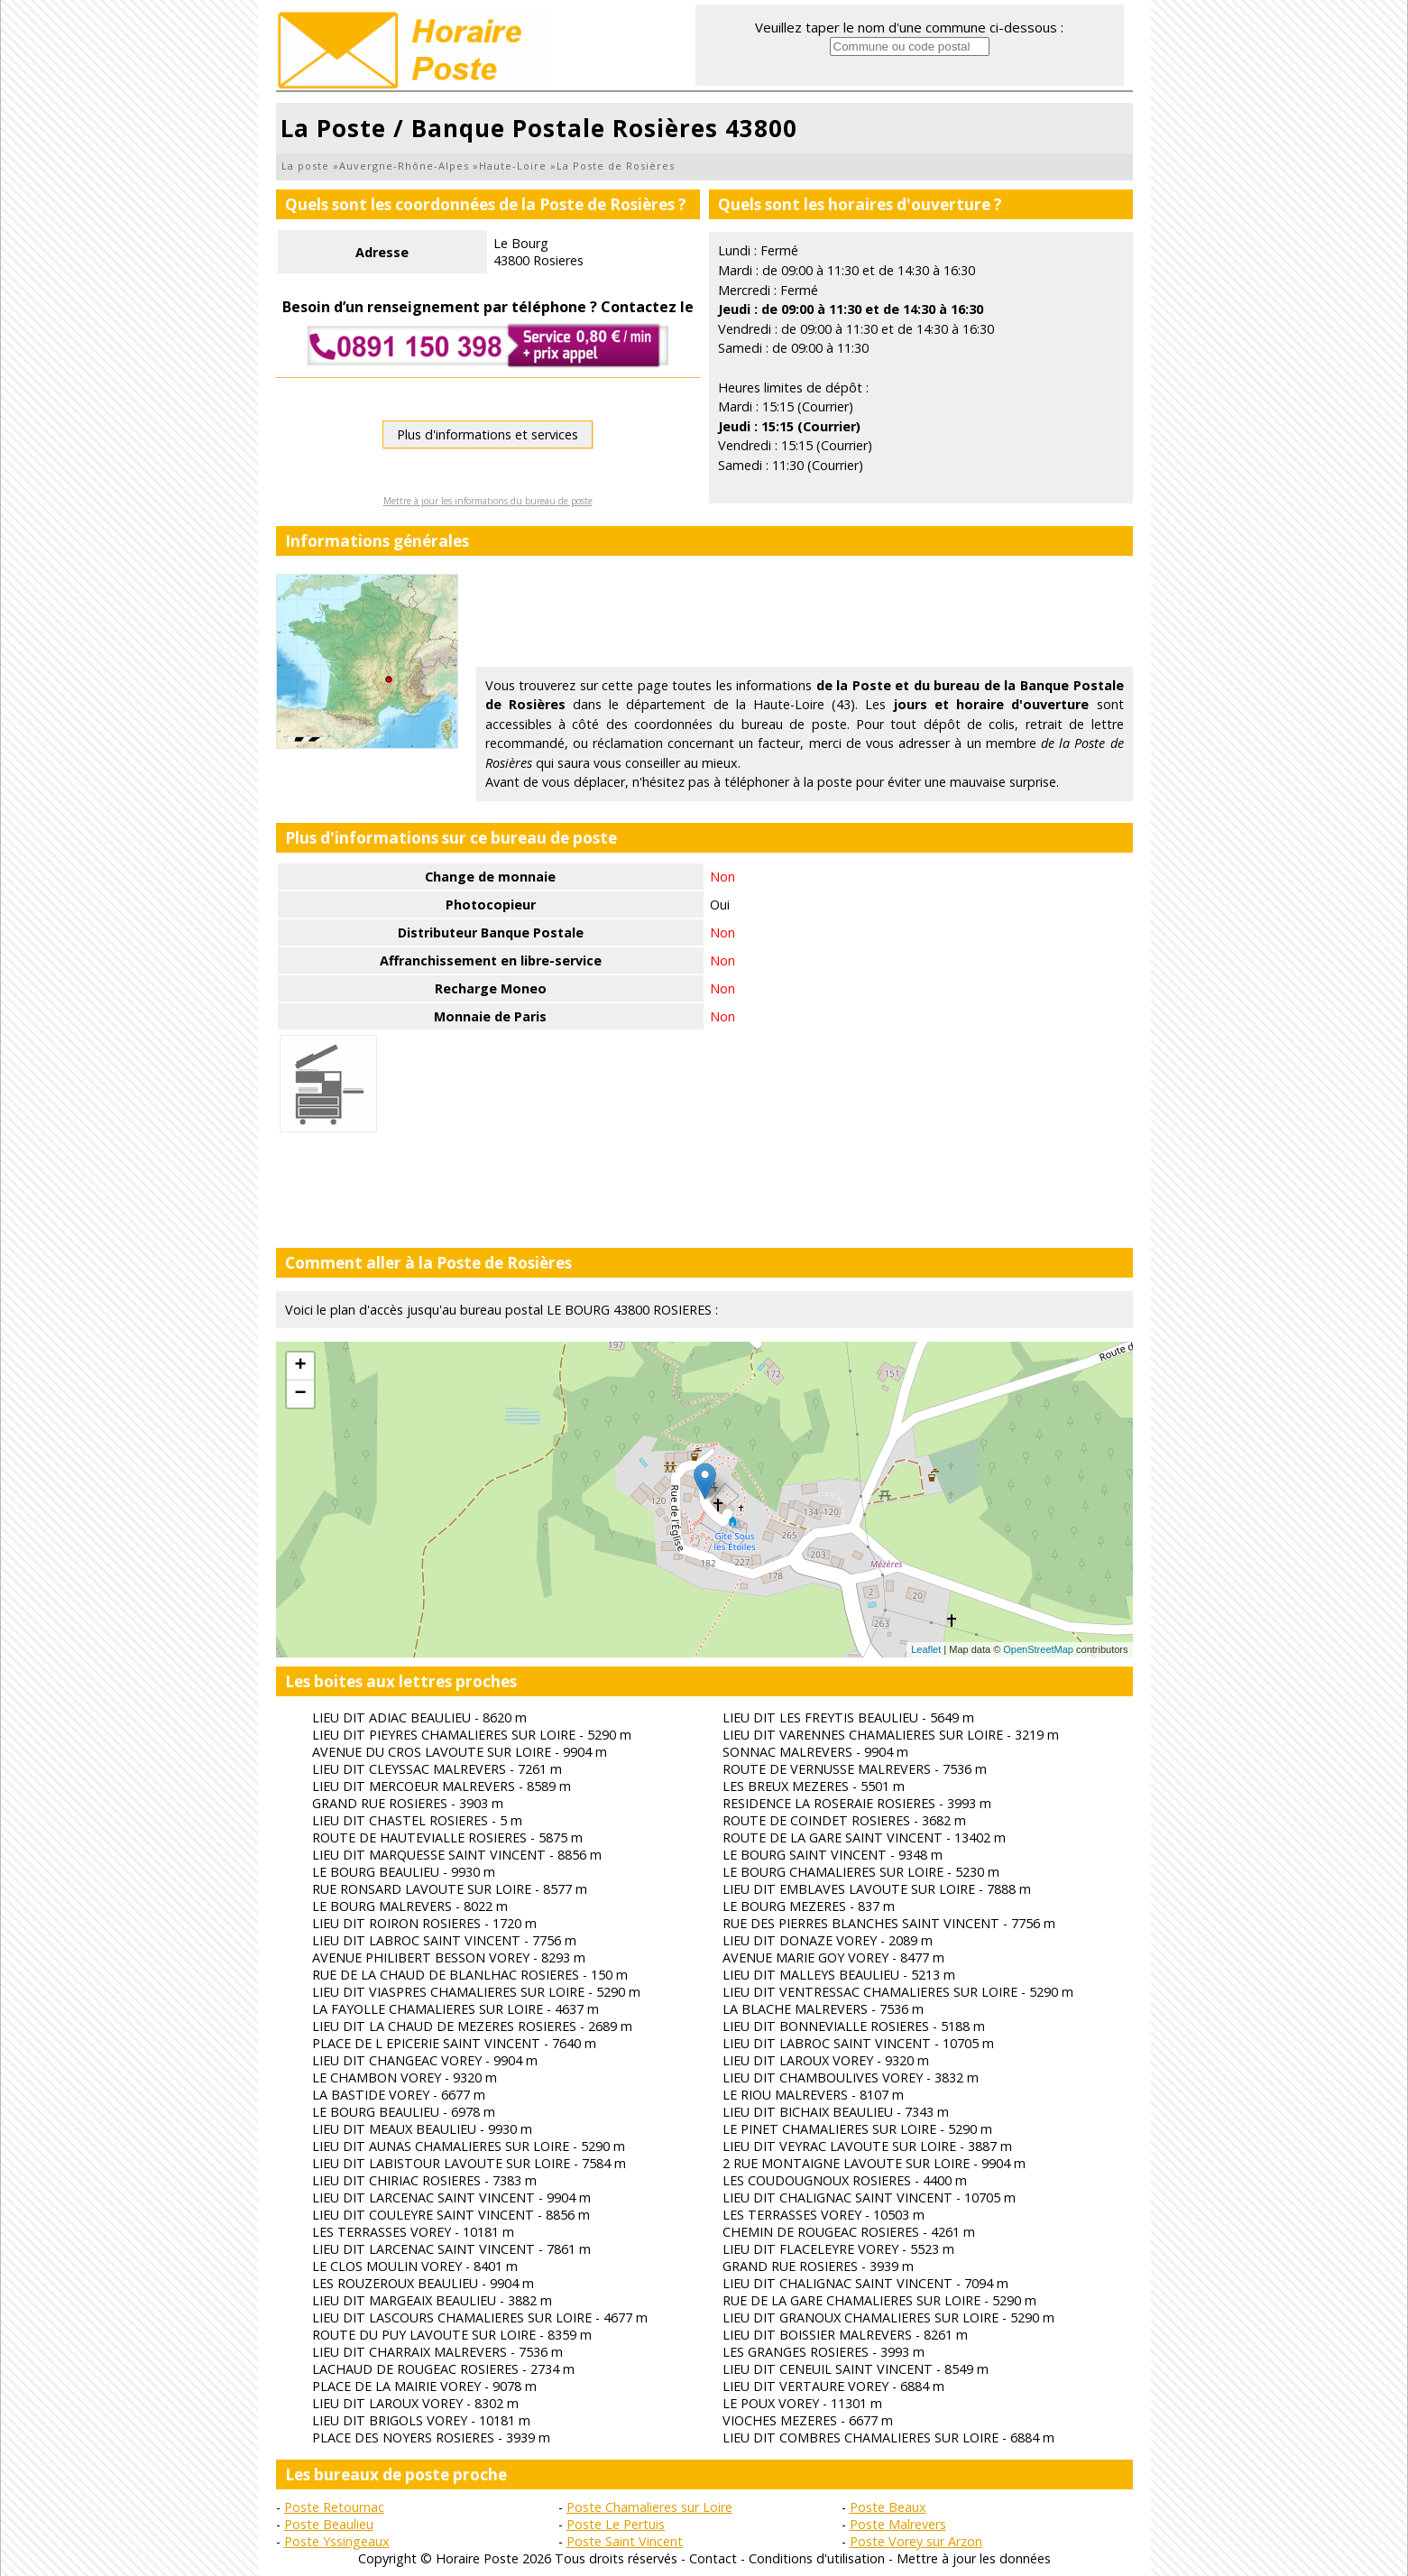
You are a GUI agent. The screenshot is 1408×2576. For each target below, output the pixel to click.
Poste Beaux (888, 2507)
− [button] (300, 1394)
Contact (713, 2558)
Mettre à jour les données (974, 2558)
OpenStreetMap (1038, 1649)
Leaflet (926, 1649)
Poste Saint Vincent (624, 2541)
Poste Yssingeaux (337, 2541)
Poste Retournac (334, 2507)
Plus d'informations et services (487, 434)
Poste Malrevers (898, 2524)
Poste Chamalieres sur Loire (649, 2507)
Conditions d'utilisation (817, 2558)
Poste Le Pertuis (615, 2524)
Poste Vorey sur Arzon (916, 2541)
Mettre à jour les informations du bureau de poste (488, 500)
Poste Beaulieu (328, 2524)
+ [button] (300, 1366)
